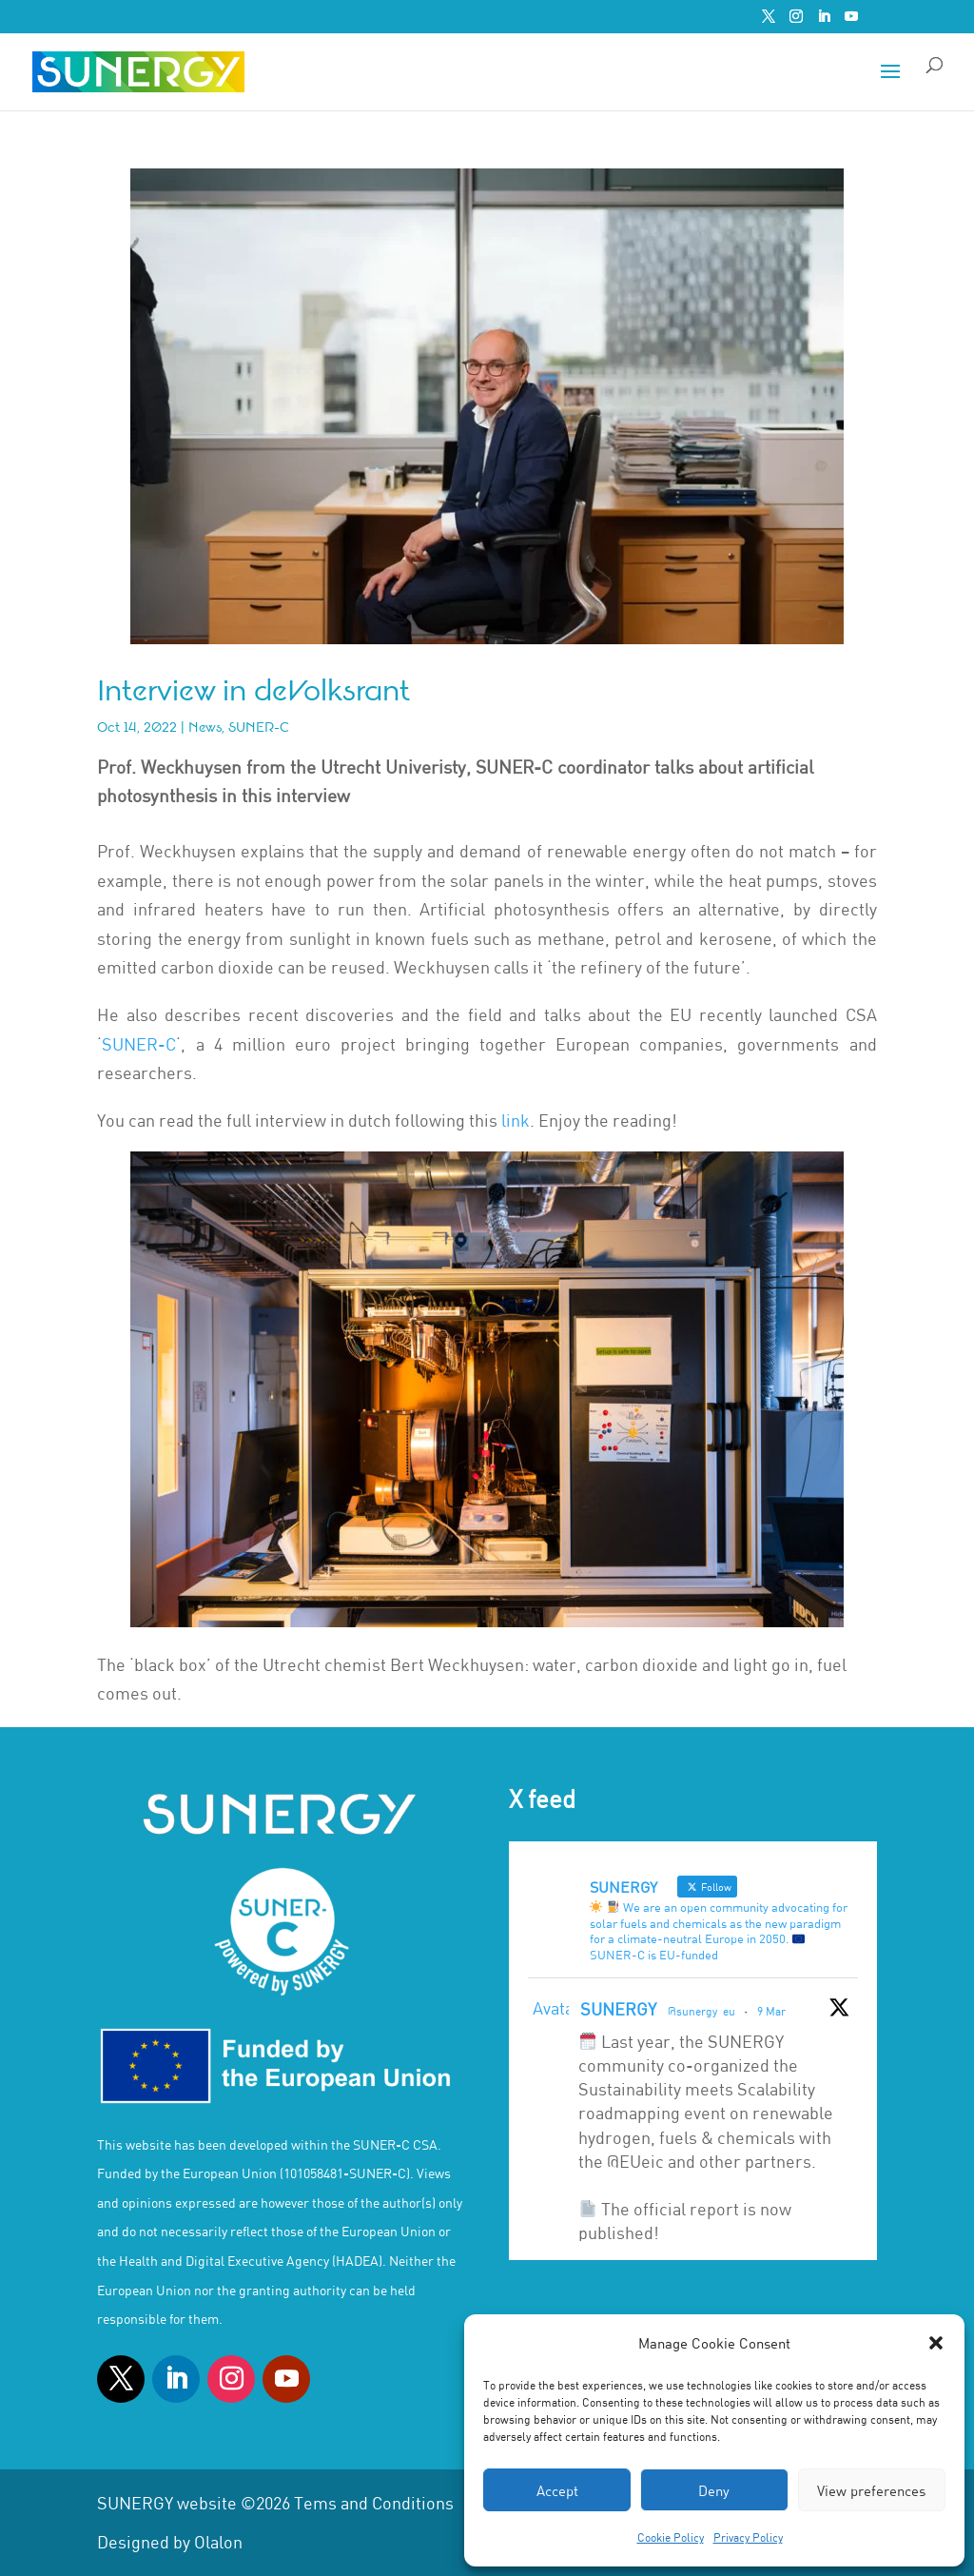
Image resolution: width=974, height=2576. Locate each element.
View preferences (871, 2490)
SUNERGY (618, 2008)
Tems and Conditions (374, 2502)
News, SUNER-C (238, 727)
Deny (714, 2490)
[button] (935, 2342)
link (515, 1120)
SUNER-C (139, 1043)
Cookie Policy (670, 2537)
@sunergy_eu (701, 2010)
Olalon (218, 2541)
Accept (557, 2490)
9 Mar (771, 2010)
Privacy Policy (748, 2537)
